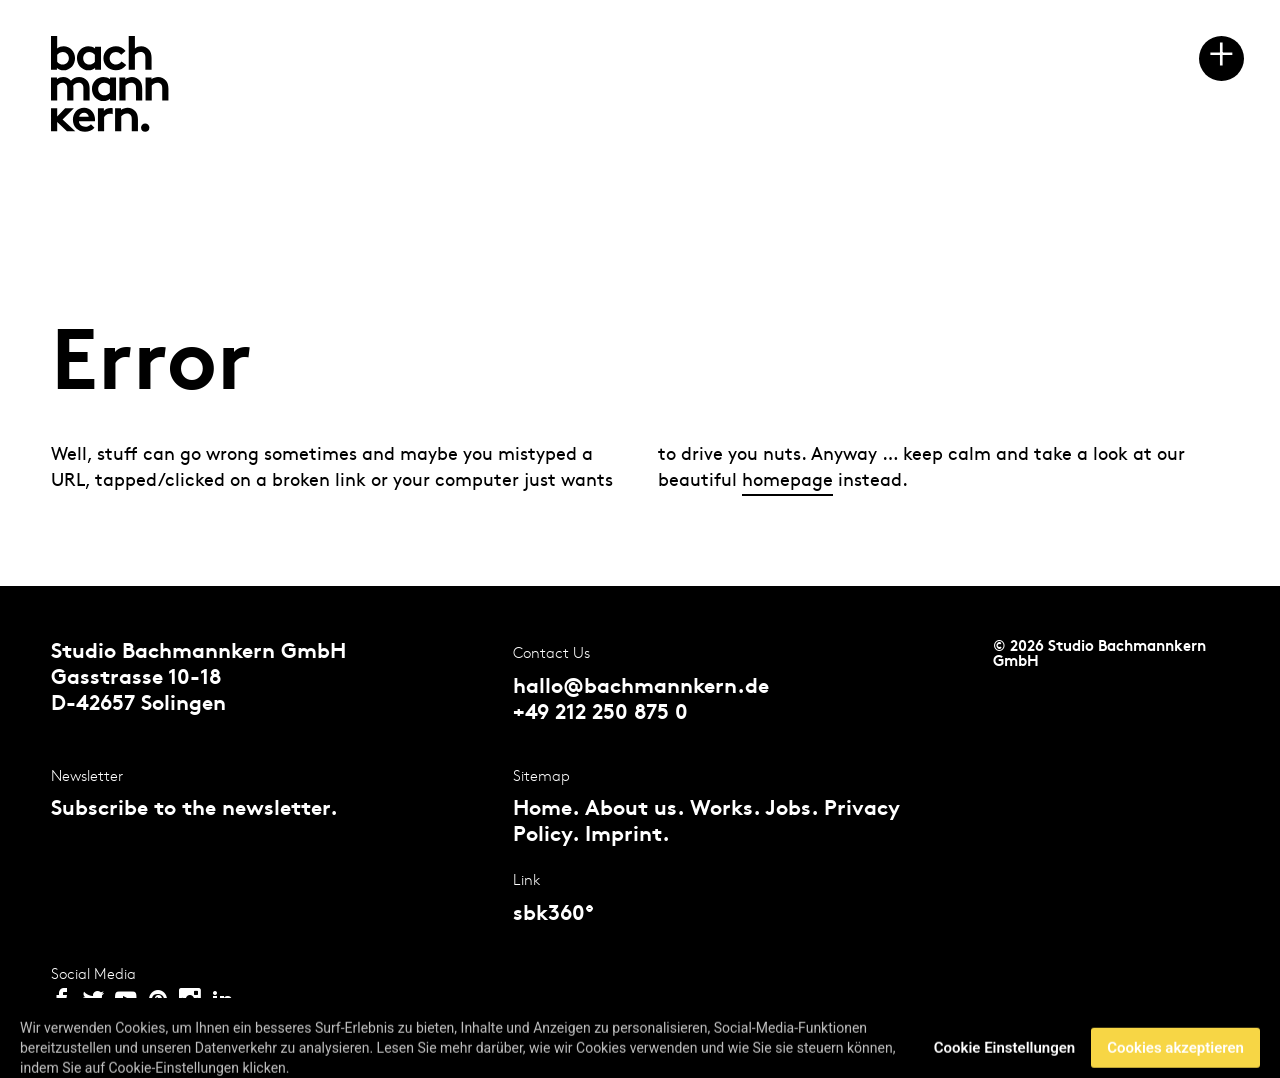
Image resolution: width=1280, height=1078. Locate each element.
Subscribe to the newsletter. (194, 810)
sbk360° (553, 915)
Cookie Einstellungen (1004, 1057)
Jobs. (791, 810)
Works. (725, 810)
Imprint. (627, 836)
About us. (634, 810)
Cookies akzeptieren (1175, 1057)
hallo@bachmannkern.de (641, 688)
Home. (546, 810)
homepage (787, 480)
